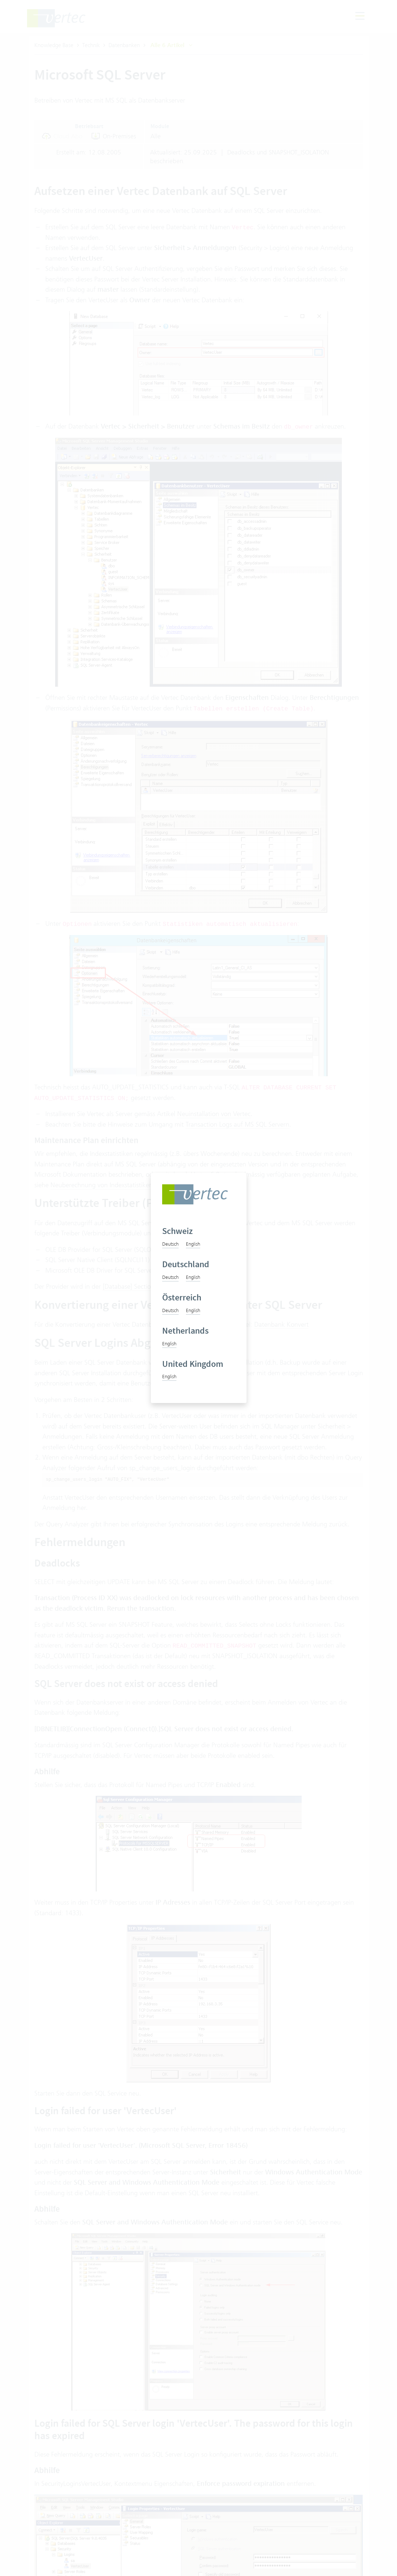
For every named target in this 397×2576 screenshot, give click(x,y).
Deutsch (170, 1244)
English (193, 1244)
